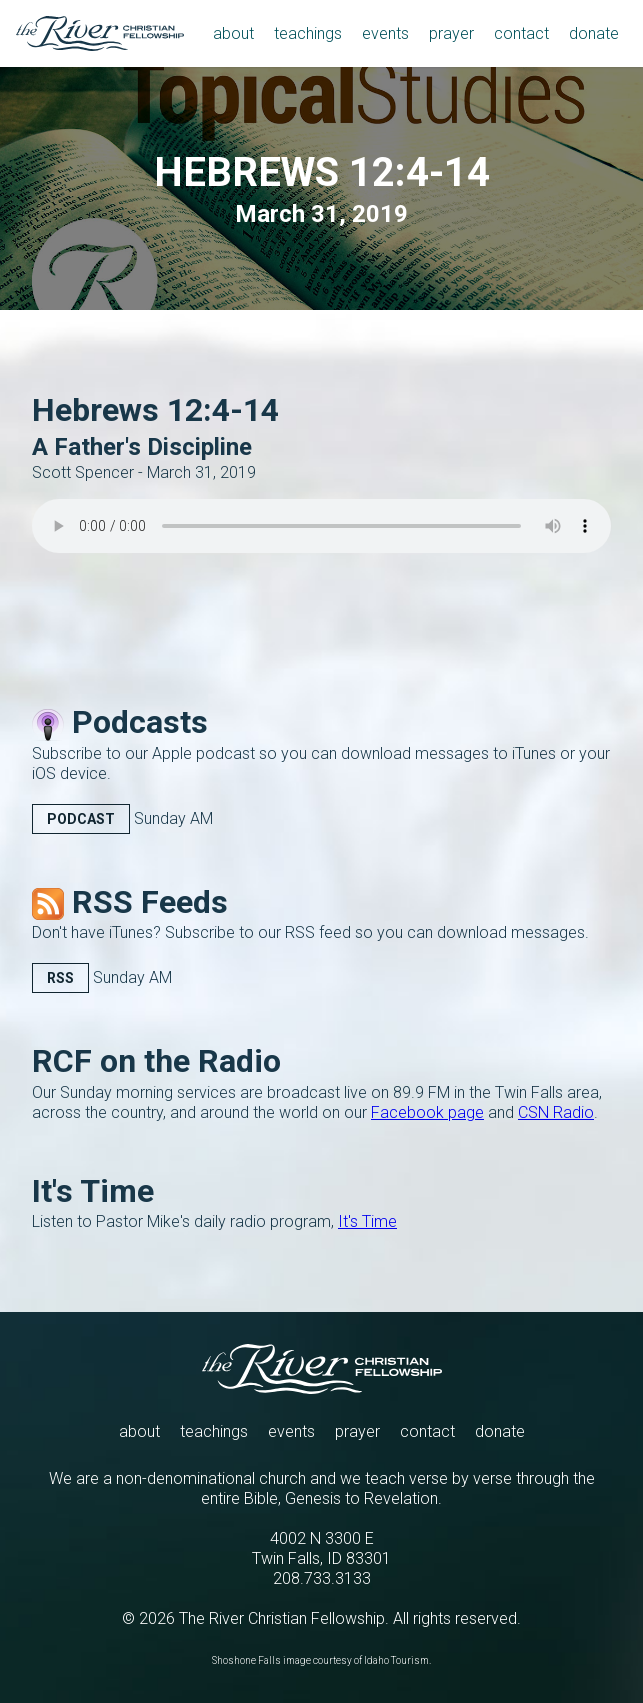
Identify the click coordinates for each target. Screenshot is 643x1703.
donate (500, 1431)
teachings (214, 1431)
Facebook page (427, 1112)
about (139, 1431)
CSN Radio (556, 1112)
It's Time (367, 1221)
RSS (60, 978)
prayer (357, 1431)
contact (427, 1431)
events (291, 1431)
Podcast (81, 819)
